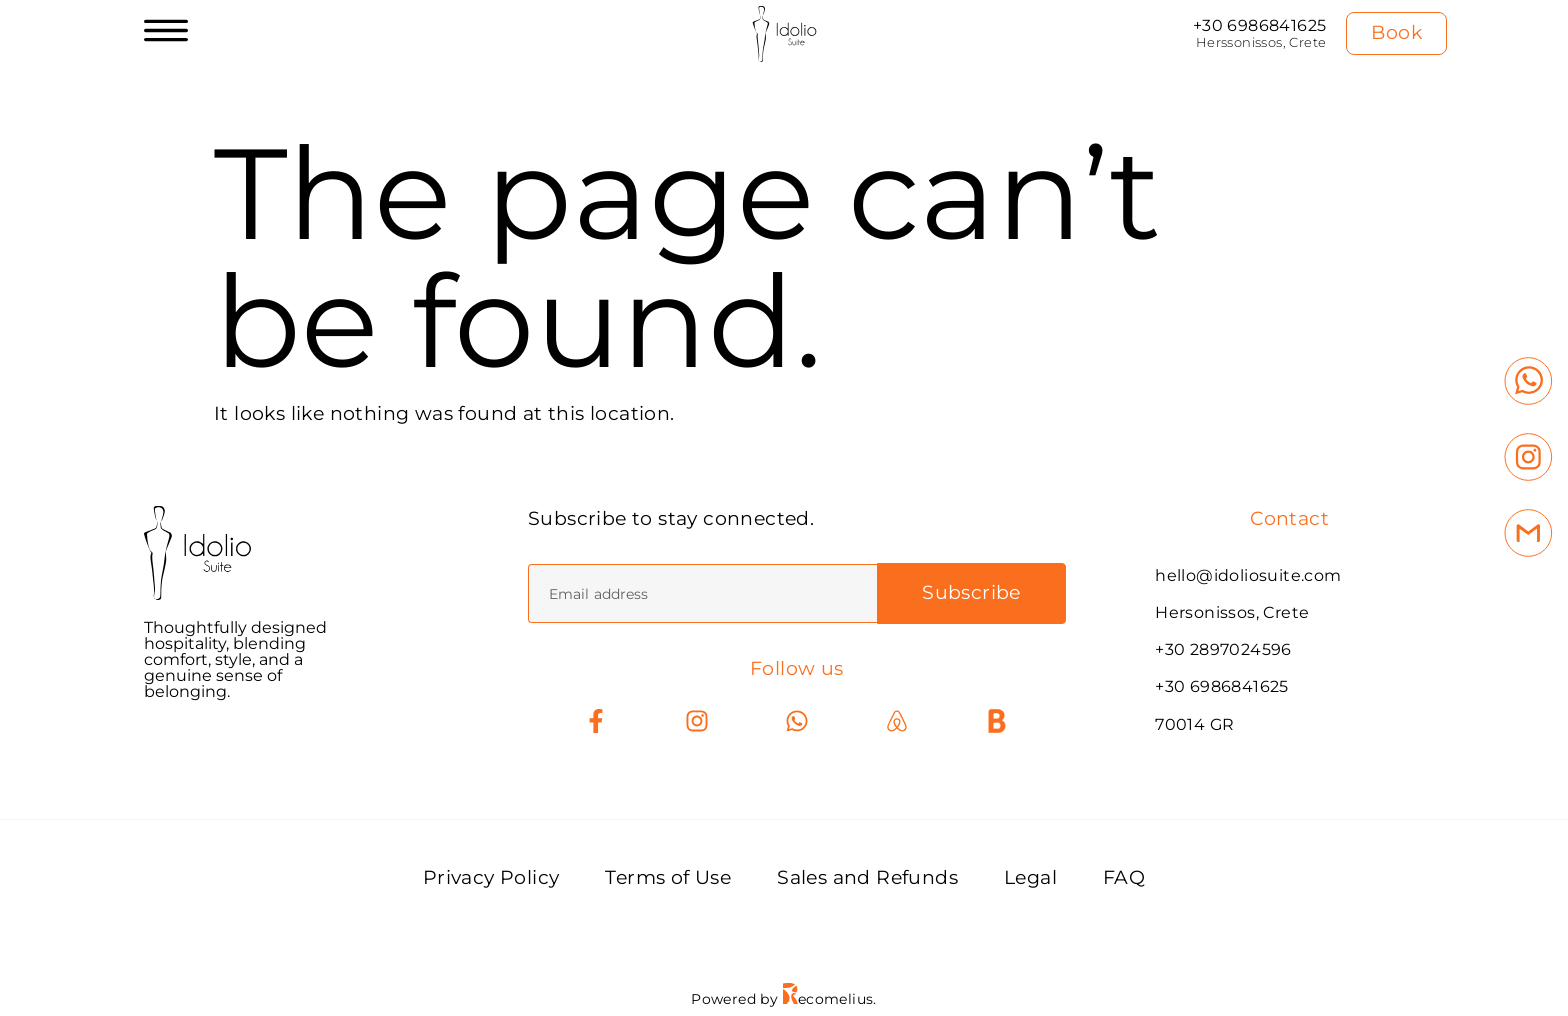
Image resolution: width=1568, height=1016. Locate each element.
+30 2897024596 (1223, 649)
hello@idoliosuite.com (1248, 575)
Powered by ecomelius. (783, 999)
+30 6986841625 (1260, 25)
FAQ (1124, 878)
